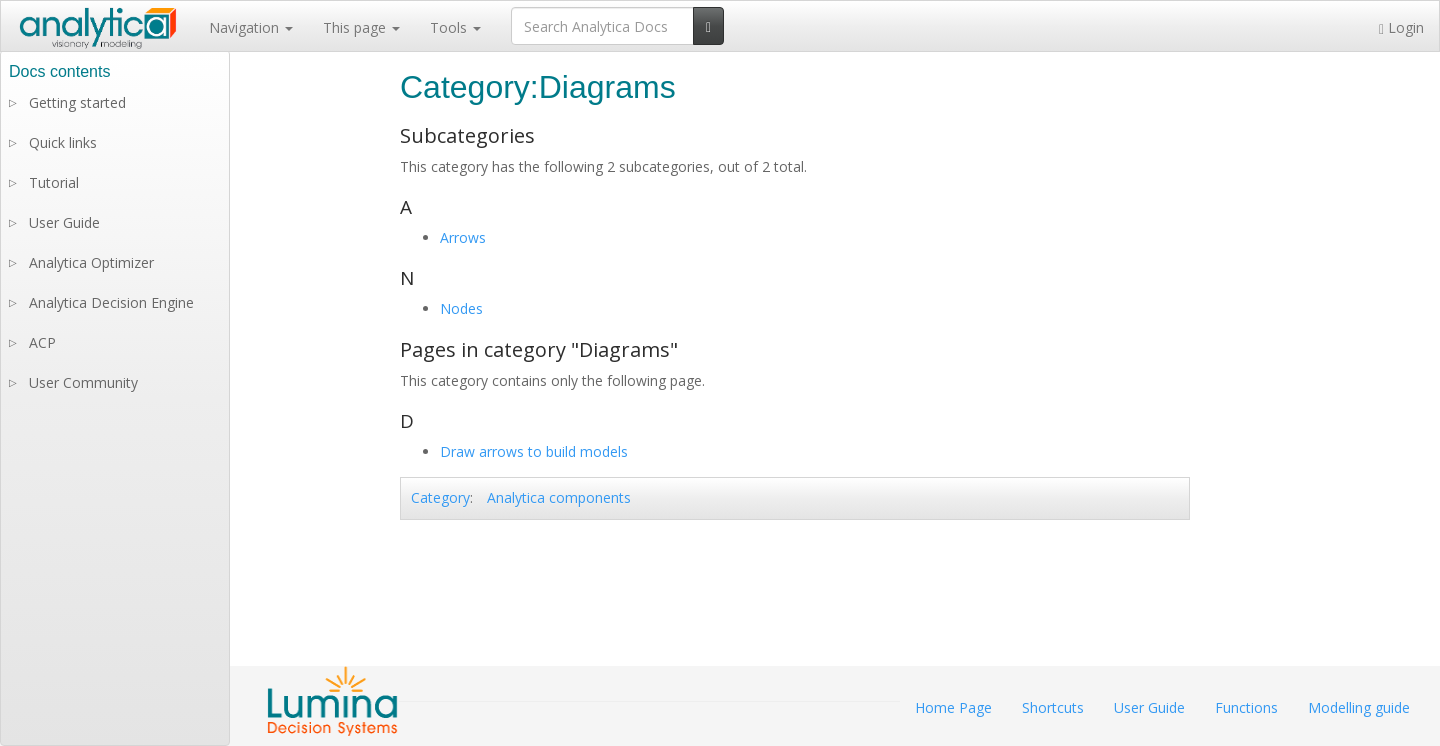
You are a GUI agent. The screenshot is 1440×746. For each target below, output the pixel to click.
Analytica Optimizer (91, 262)
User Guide (64, 222)
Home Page (953, 707)
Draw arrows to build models (534, 451)
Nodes (461, 308)
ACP (42, 342)
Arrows (463, 237)
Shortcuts (1053, 707)
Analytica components (559, 497)
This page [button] (361, 27)
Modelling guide (1359, 707)
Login (1401, 27)
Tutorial (54, 182)
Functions (1246, 707)
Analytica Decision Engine (111, 302)
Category (440, 497)
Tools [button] (455, 27)
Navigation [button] (251, 27)
